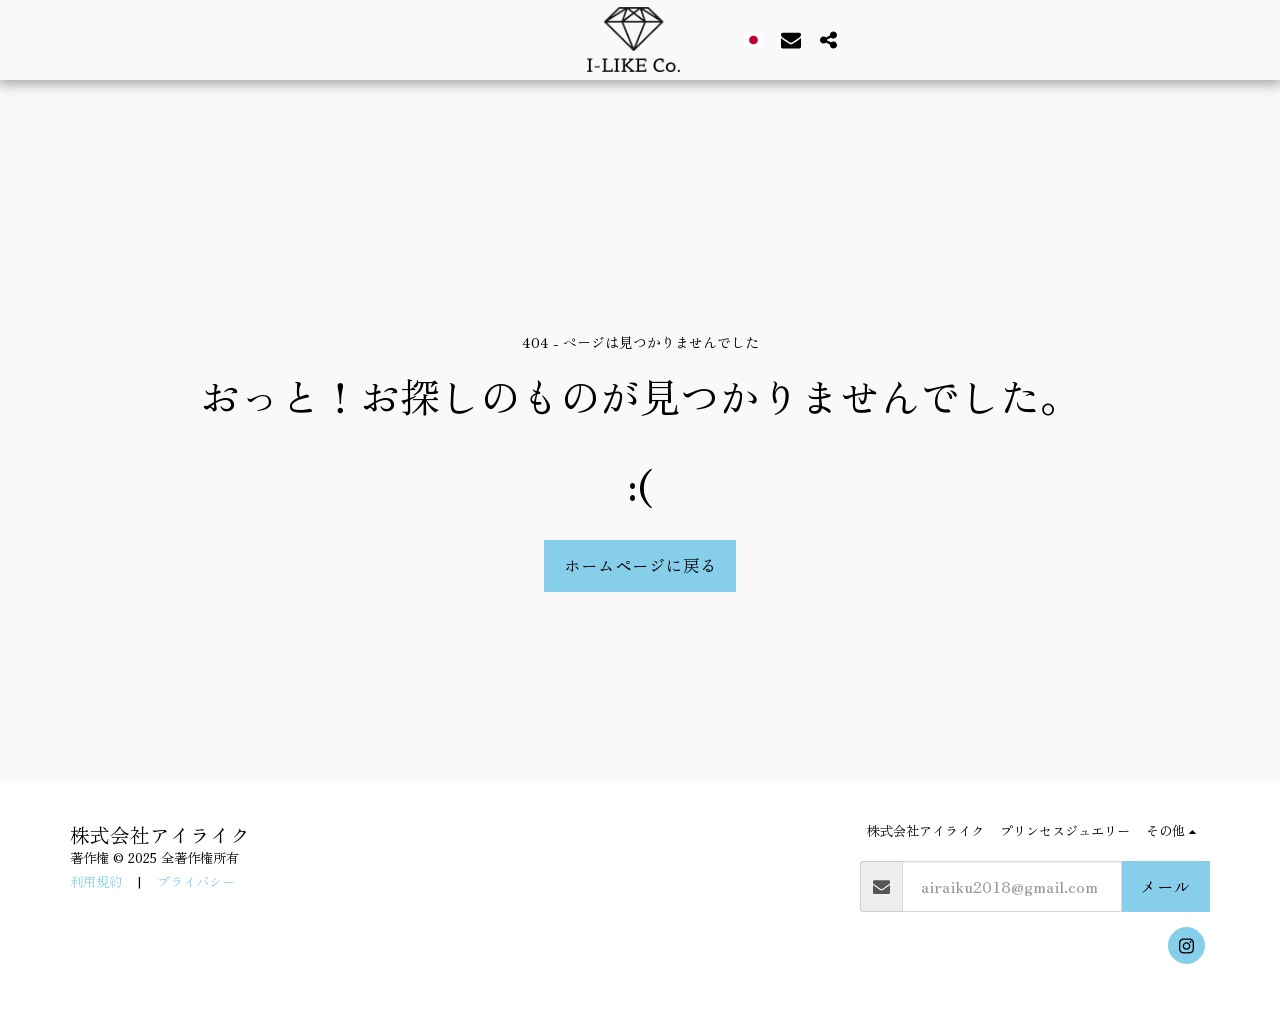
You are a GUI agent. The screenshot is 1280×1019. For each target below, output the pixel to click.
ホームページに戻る (640, 565)
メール (1165, 886)
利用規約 (96, 881)
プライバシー (196, 881)
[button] (783, 39)
